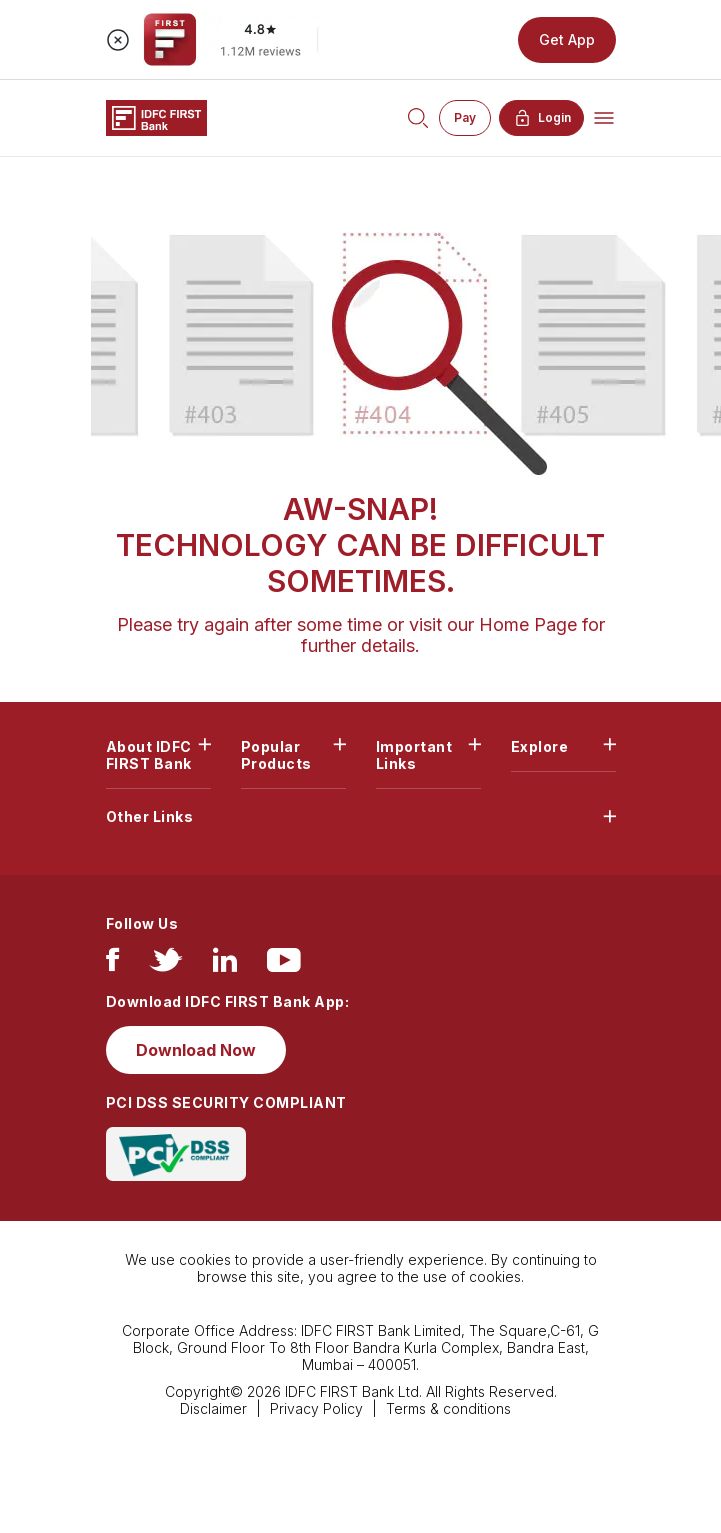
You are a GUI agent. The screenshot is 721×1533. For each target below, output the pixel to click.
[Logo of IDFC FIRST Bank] (156, 116)
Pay (465, 117)
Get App (567, 39)
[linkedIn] (225, 964)
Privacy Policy (316, 1408)
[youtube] (284, 964)
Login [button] (541, 118)
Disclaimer (213, 1408)
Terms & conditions (448, 1408)
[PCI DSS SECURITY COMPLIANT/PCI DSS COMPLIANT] (176, 1152)
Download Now (196, 1050)
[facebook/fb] (112, 964)
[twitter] (166, 964)
